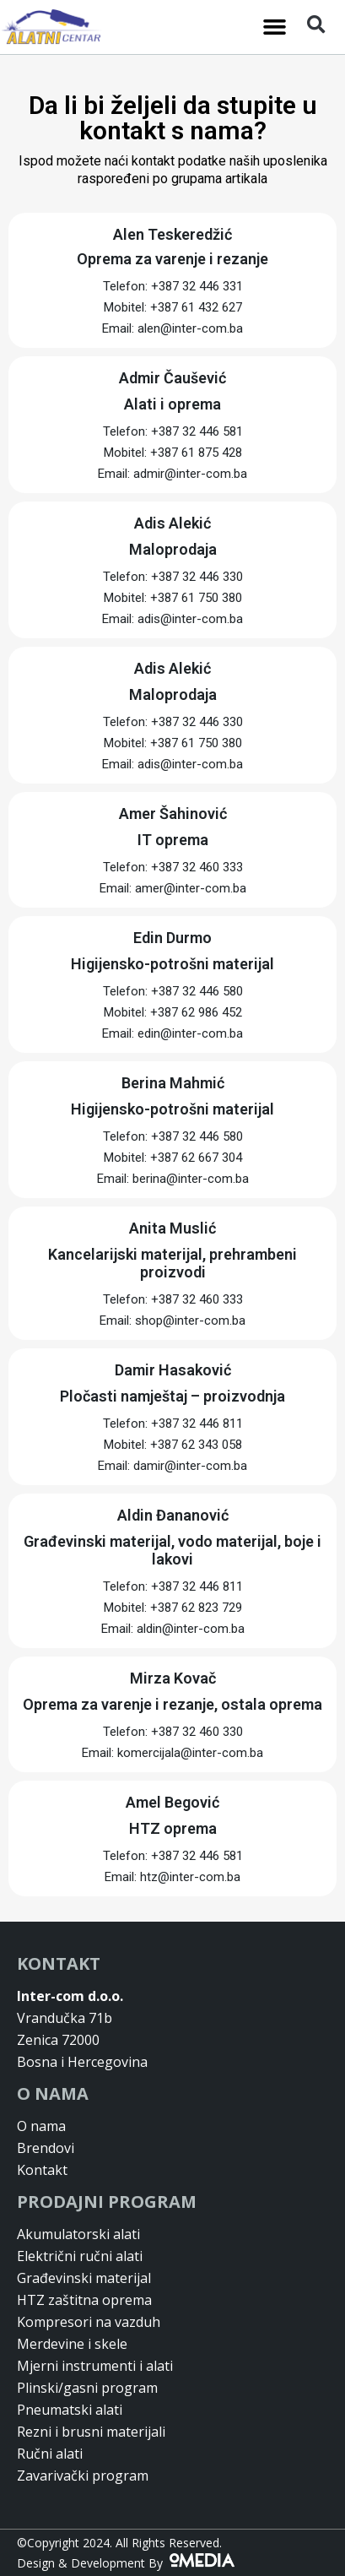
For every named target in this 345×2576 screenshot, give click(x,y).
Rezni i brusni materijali (91, 2431)
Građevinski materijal (84, 2278)
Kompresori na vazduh (88, 2322)
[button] (275, 27)
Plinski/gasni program (87, 2387)
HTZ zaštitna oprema (84, 2300)
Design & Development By (125, 2563)
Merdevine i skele (72, 2344)
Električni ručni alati (80, 2256)
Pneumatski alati (69, 2409)
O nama (41, 2126)
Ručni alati (50, 2453)
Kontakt (42, 2170)
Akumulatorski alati (78, 2234)
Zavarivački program (82, 2475)
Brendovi (45, 2148)
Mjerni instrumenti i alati (95, 2365)
